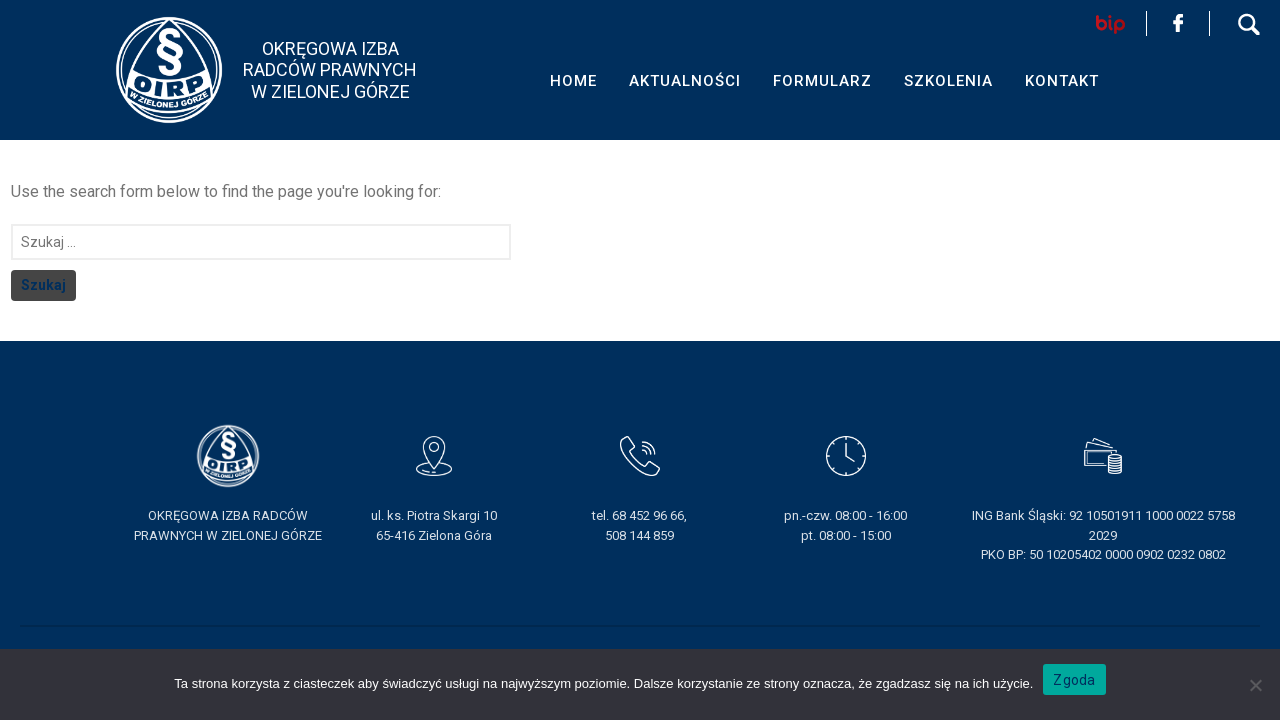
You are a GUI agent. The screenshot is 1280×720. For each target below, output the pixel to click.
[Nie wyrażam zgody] (1255, 685)
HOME (573, 81)
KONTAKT (1062, 81)
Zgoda (1074, 680)
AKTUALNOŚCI (685, 81)
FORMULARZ (822, 81)
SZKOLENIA (948, 81)
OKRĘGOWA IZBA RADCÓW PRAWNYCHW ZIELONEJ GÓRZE (330, 70)
